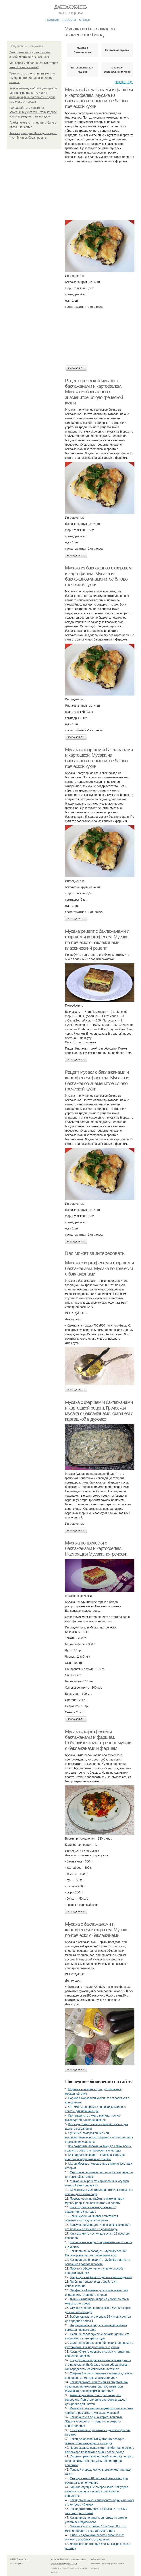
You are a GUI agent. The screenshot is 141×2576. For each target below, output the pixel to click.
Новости (69, 19)
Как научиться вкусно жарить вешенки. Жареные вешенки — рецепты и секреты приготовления (94, 2421)
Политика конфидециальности (64, 2564)
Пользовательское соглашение (73, 2559)
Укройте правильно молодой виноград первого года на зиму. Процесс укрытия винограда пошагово (99, 2461)
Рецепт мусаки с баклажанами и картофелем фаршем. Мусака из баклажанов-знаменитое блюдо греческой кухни (97, 1080)
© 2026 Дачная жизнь (19, 2559)
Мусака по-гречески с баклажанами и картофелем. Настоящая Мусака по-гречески (96, 1548)
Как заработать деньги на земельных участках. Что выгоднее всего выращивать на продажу (33, 112)
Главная (52, 19)
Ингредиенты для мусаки (82, 69)
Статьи (84, 19)
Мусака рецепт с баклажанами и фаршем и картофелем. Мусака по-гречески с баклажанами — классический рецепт (97, 939)
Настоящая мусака (117, 50)
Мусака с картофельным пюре (117, 69)
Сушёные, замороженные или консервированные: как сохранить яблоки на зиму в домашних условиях (99, 2137)
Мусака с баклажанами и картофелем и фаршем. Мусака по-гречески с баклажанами (96, 1929)
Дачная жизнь (70, 7)
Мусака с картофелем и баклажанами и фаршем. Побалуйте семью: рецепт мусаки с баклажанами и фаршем (98, 1740)
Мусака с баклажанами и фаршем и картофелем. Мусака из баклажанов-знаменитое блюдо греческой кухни (99, 98)
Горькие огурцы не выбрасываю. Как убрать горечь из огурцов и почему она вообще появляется (97, 2491)
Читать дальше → (76, 368)
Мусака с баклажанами (82, 50)
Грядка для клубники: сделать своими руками (101, 2277)
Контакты (55, 2559)
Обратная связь (98, 2559)
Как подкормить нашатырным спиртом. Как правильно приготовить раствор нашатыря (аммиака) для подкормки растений (96, 2386)
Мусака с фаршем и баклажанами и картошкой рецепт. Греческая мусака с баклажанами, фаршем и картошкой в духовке (99, 1411)
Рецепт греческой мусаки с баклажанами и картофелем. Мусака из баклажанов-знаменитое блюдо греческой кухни (94, 392)
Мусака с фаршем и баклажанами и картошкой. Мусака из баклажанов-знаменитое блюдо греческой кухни (99, 758)
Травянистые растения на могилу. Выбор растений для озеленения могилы (32, 78)
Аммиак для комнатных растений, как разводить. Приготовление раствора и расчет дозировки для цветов (96, 2400)
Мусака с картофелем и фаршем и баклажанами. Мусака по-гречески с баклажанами (99, 1268)
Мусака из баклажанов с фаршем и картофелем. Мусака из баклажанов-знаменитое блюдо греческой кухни (98, 576)
